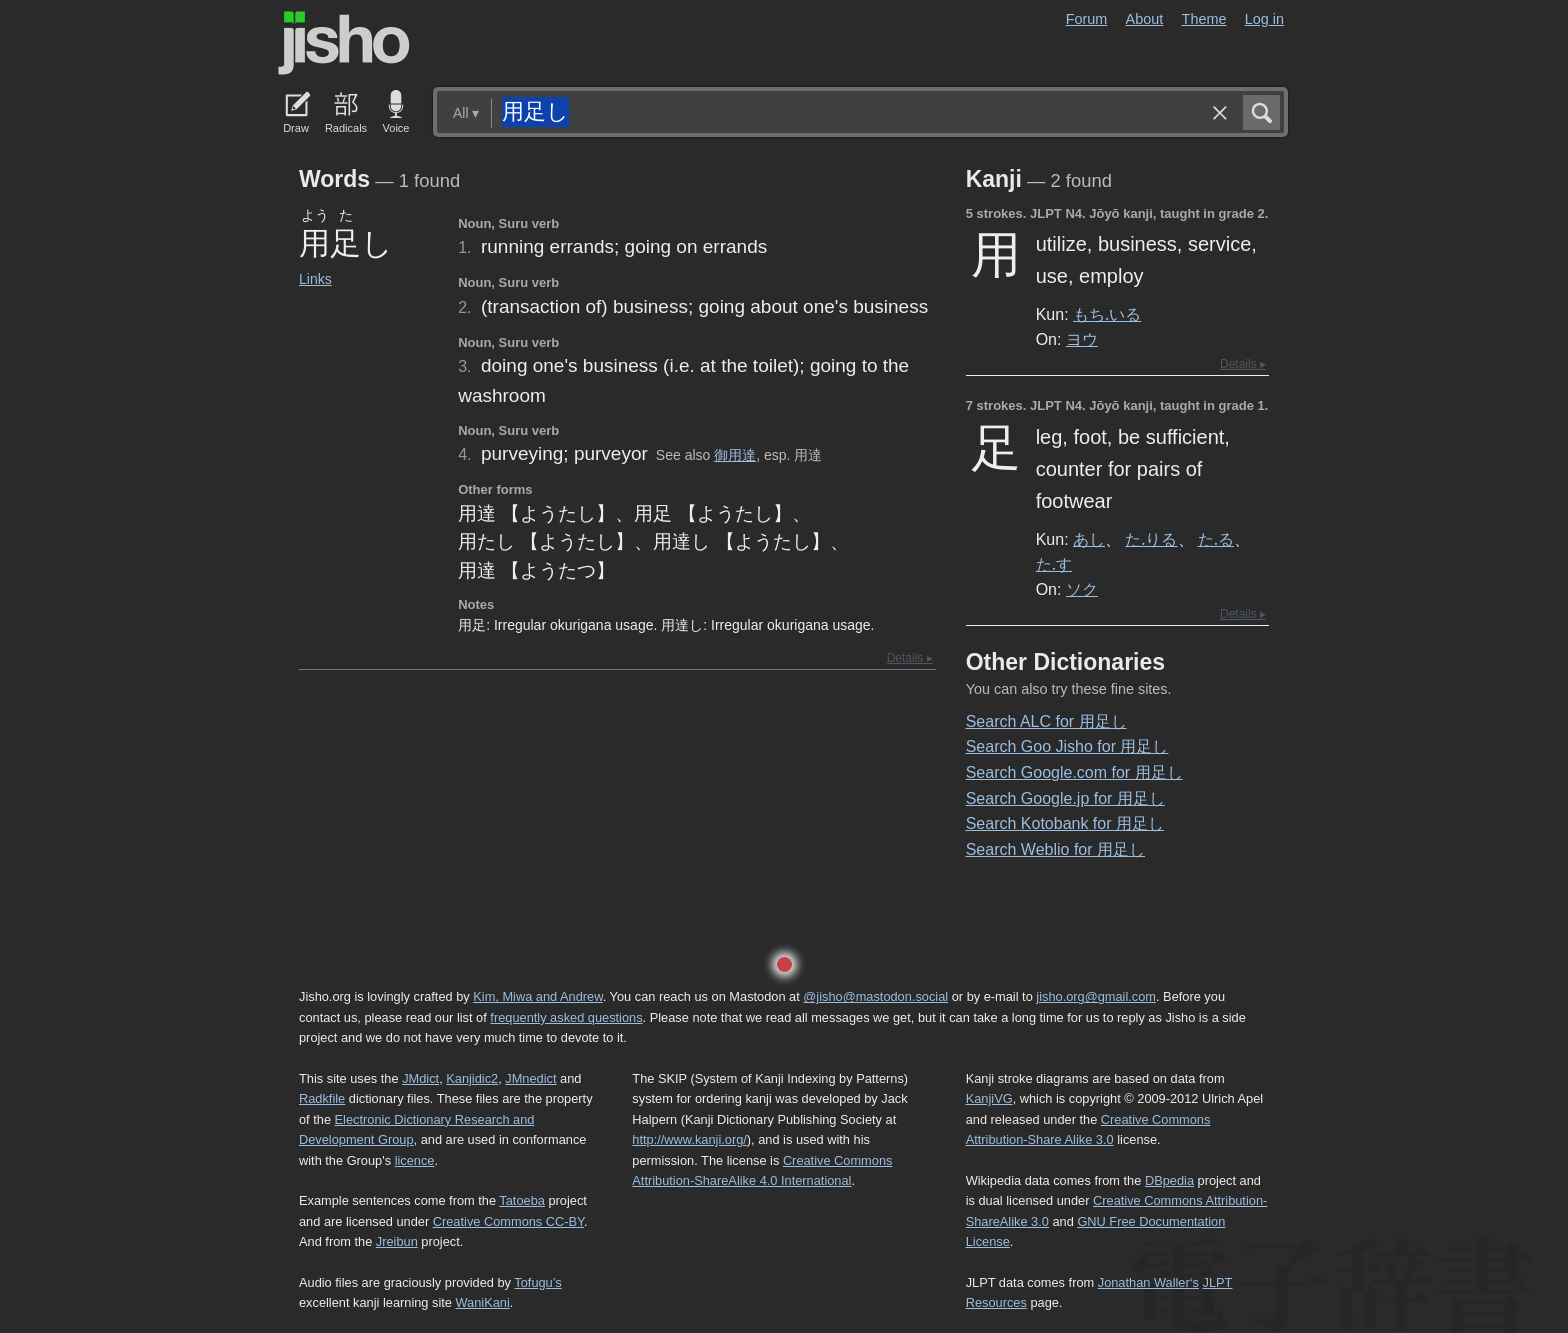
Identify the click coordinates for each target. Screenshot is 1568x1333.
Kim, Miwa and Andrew (537, 996)
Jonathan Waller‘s (1148, 1282)
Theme (1204, 19)
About (1145, 19)
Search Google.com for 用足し (1074, 772)
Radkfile (322, 1098)
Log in (1264, 19)
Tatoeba (522, 1200)
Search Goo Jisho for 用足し (1067, 746)
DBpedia (1169, 1180)
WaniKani (483, 1302)
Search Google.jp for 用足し (1065, 798)
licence (415, 1160)
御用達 (735, 455)
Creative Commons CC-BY (508, 1221)
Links (315, 279)
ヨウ (1082, 339)
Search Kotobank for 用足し (1065, 823)
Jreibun (397, 1241)
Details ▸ (910, 658)
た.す (1054, 564)
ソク (1082, 589)
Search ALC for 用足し (1046, 721)
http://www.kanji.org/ (689, 1139)
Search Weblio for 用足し (1055, 849)
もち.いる (1107, 314)
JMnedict (530, 1078)
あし (1089, 539)
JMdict (420, 1078)
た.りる (1151, 539)
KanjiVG (989, 1098)
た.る (1216, 539)
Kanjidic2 (472, 1078)
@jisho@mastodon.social (875, 996)
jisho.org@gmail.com (1096, 996)
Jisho (344, 43)
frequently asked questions (566, 1017)
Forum (1087, 19)
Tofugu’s (537, 1282)
